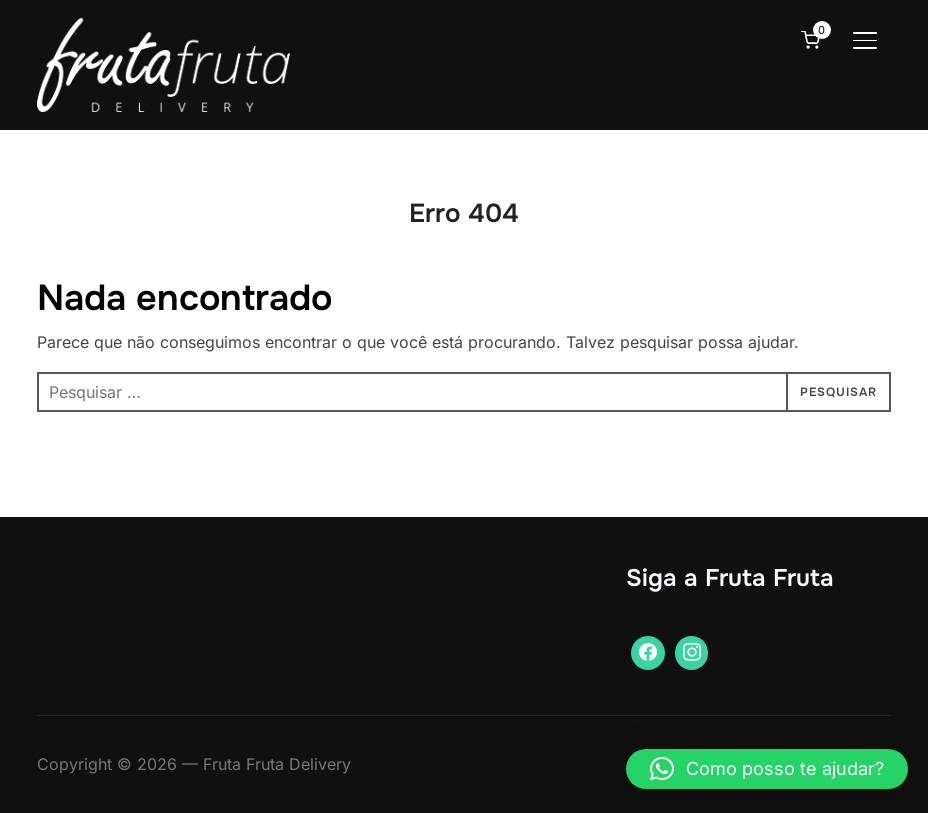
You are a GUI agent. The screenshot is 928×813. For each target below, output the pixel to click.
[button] (767, 769)
